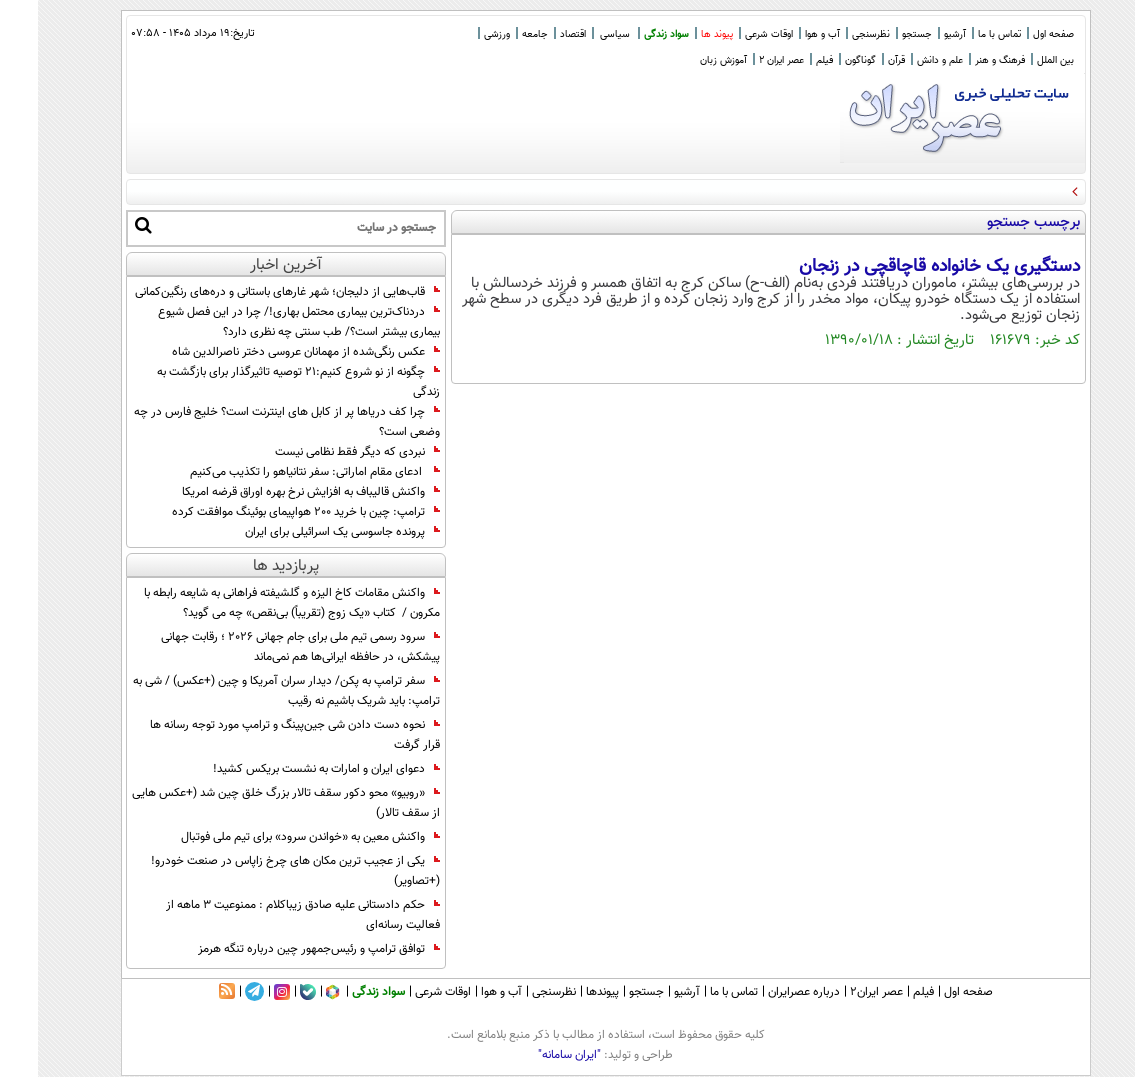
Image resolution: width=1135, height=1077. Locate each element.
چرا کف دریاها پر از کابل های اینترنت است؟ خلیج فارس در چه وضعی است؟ (249, 422)
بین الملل (1017, 60)
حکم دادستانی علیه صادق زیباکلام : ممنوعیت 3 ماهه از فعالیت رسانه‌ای (265, 915)
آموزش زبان (685, 60)
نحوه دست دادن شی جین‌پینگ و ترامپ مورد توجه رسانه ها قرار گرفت (257, 735)
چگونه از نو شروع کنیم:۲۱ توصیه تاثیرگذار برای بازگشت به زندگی (260, 382)
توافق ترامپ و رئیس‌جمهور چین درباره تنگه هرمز (281, 949)
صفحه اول (1015, 34)
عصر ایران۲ (838, 992)
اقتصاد (535, 34)
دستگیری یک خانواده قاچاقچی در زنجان (901, 267)
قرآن (858, 60)
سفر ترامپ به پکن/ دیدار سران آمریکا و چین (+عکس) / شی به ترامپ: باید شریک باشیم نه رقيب (248, 691)
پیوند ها (679, 34)
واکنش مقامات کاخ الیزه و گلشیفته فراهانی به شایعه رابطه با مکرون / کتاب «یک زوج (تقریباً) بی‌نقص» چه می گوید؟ (254, 603)
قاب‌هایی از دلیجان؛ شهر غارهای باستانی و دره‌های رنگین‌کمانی (249, 292)
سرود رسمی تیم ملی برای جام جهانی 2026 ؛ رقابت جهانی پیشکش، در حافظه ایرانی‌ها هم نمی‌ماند (262, 647)
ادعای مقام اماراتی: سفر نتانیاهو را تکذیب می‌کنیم (277, 472)
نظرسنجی (833, 34)
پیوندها (564, 992)
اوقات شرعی (731, 34)
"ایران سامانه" (531, 1055)
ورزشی (459, 34)
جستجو (879, 34)
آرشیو (917, 34)
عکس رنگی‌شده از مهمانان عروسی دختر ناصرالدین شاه (268, 352)
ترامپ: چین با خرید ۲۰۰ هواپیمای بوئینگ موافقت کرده (268, 512)
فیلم (786, 60)
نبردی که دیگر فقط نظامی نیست (319, 452)
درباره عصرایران (766, 992)
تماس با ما (961, 34)
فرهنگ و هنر (962, 60)
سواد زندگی (628, 34)
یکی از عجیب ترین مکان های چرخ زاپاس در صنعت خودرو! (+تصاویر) (257, 871)
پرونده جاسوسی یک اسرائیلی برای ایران (304, 532)
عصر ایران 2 (743, 60)
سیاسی (577, 34)
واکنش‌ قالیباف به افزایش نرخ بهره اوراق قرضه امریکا (273, 492)
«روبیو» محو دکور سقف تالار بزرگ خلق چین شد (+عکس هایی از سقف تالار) (248, 803)
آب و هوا (784, 34)
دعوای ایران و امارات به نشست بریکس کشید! (288, 769)
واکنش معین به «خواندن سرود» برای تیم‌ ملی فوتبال (272, 837)
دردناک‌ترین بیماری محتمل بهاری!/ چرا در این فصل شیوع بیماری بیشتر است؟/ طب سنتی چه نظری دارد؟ (261, 322)
